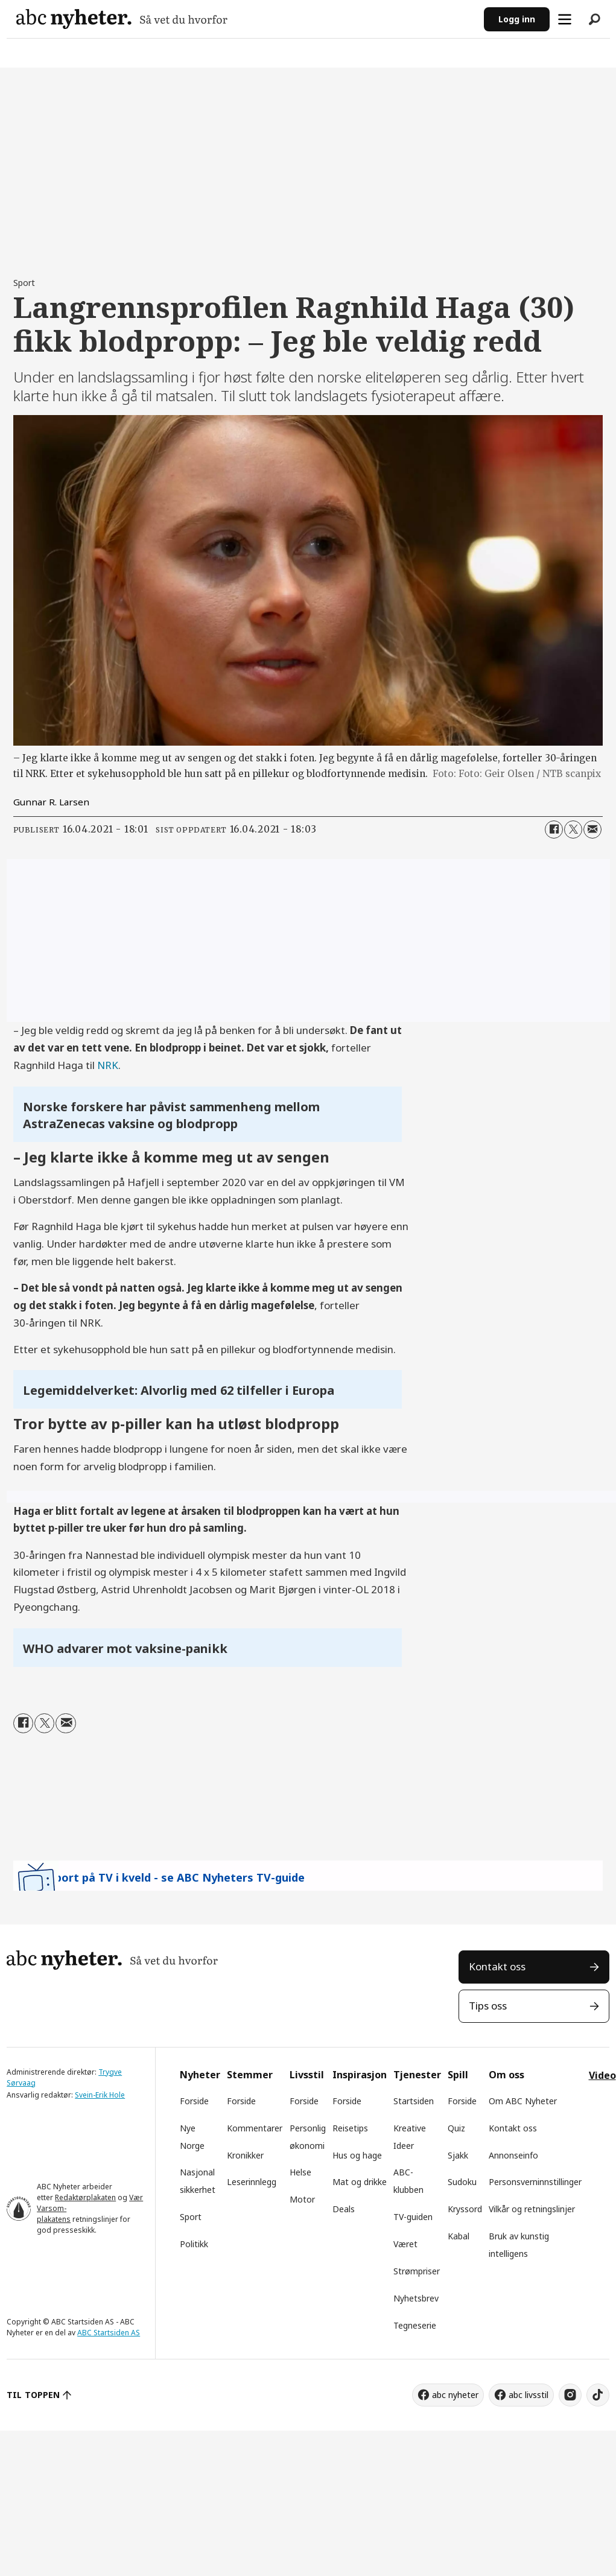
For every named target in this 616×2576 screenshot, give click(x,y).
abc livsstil (528, 2394)
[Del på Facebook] (554, 829)
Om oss (506, 2074)
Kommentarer (254, 2128)
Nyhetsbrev (416, 2298)
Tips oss (488, 2006)
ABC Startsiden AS (108, 2332)
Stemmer (250, 2074)
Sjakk (458, 2155)
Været (405, 2244)
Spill (458, 2074)
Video (602, 2075)
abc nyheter (455, 2394)
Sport (191, 2216)
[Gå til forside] (121, 19)
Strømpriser (416, 2271)
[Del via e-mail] (592, 829)
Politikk (194, 2244)
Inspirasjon (359, 2074)
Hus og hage (357, 2155)
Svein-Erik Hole (100, 2095)
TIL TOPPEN (33, 2394)
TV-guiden (413, 2216)
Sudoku (462, 2181)
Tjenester (417, 2074)
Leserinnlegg (251, 2181)
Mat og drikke (359, 2181)
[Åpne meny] (565, 19)
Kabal (458, 2236)
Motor (302, 2199)
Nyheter (200, 2074)
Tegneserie (414, 2325)
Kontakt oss (497, 1966)
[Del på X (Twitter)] (573, 829)
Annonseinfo (513, 2155)
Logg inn (516, 19)
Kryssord (465, 2209)
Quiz (456, 2128)
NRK (107, 1065)
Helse (300, 2172)
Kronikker (245, 2155)
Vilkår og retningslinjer (532, 2209)
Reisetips (350, 2128)
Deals (343, 2209)
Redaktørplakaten (85, 2197)
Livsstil (307, 2074)
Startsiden (413, 2101)
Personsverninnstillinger (535, 2181)
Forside (194, 2101)
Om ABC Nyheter (523, 2101)
